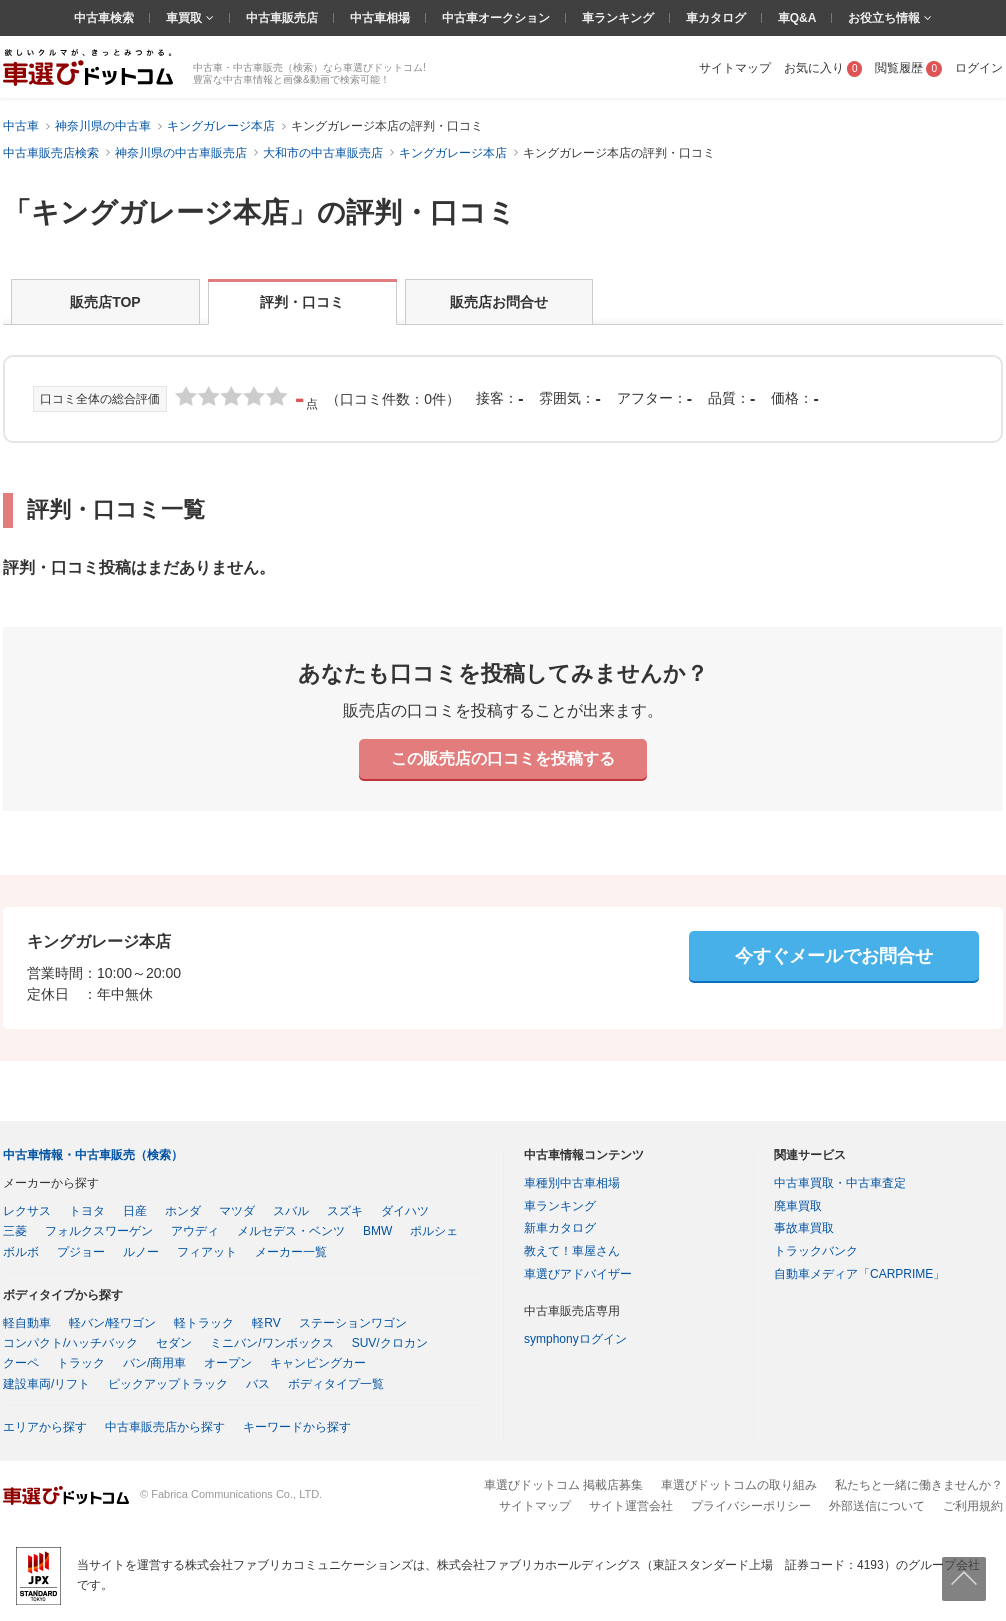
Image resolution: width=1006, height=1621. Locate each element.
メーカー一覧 (291, 1252)
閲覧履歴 (908, 68)
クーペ (21, 1363)
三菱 (15, 1231)
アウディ (195, 1231)
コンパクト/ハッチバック (70, 1343)
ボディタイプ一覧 (336, 1384)
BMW (377, 1231)
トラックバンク (816, 1251)
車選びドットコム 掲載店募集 (563, 1485)
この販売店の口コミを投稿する (503, 758)
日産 (135, 1211)
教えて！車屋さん (572, 1251)
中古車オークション (496, 18)
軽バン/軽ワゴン (112, 1323)
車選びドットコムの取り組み (739, 1485)
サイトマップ (735, 68)
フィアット (207, 1252)
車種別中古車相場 (572, 1183)
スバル (291, 1211)
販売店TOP (105, 302)
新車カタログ (560, 1228)
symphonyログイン (575, 1339)
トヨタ (87, 1211)
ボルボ (21, 1252)
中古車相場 (380, 18)
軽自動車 (27, 1323)
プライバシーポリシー (751, 1506)
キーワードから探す (297, 1427)
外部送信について (877, 1506)
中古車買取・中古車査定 (840, 1183)
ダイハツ (405, 1211)
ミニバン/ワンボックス (271, 1343)
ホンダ (183, 1211)
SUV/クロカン (390, 1343)
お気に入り (823, 68)
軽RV (266, 1323)
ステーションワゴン (353, 1323)
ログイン (979, 68)
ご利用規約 (973, 1506)
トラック (81, 1363)
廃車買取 (798, 1206)
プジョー (81, 1252)
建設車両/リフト (46, 1384)
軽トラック (204, 1323)
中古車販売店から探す (165, 1427)
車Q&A (797, 18)
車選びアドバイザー (578, 1274)
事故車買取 (804, 1228)
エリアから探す (45, 1427)
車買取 (185, 18)
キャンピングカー (318, 1363)
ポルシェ (434, 1231)
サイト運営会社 (631, 1506)
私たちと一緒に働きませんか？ (919, 1485)
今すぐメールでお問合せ (834, 956)
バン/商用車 (154, 1363)
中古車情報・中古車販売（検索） (93, 1155)
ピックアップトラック (168, 1384)
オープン (228, 1363)
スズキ (345, 1211)
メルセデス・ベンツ (291, 1231)
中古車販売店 (282, 18)
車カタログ (716, 18)
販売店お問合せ (499, 302)
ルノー (141, 1252)
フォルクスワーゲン (99, 1231)
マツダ (237, 1211)
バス (258, 1384)
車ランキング (618, 18)
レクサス (27, 1211)
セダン (174, 1343)
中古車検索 (104, 18)
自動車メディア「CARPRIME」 (859, 1274)
